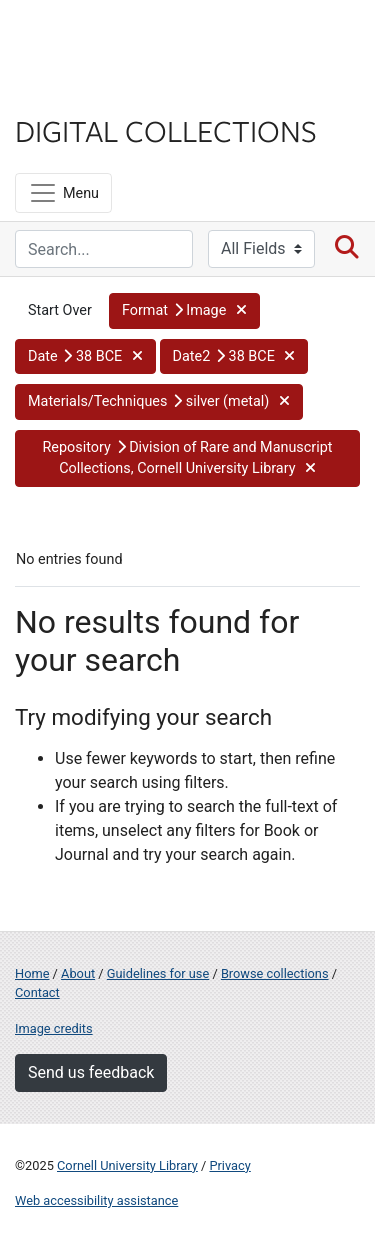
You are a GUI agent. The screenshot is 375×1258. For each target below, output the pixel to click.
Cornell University (115, 38)
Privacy (229, 1165)
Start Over (60, 310)
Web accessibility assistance (96, 1200)
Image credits (54, 1028)
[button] (184, 311)
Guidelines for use (158, 973)
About (78, 973)
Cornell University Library (127, 1165)
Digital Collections (166, 130)
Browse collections (275, 973)
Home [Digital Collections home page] (32, 973)
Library (75, 91)
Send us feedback (91, 1072)
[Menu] (63, 193)
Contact (37, 992)
